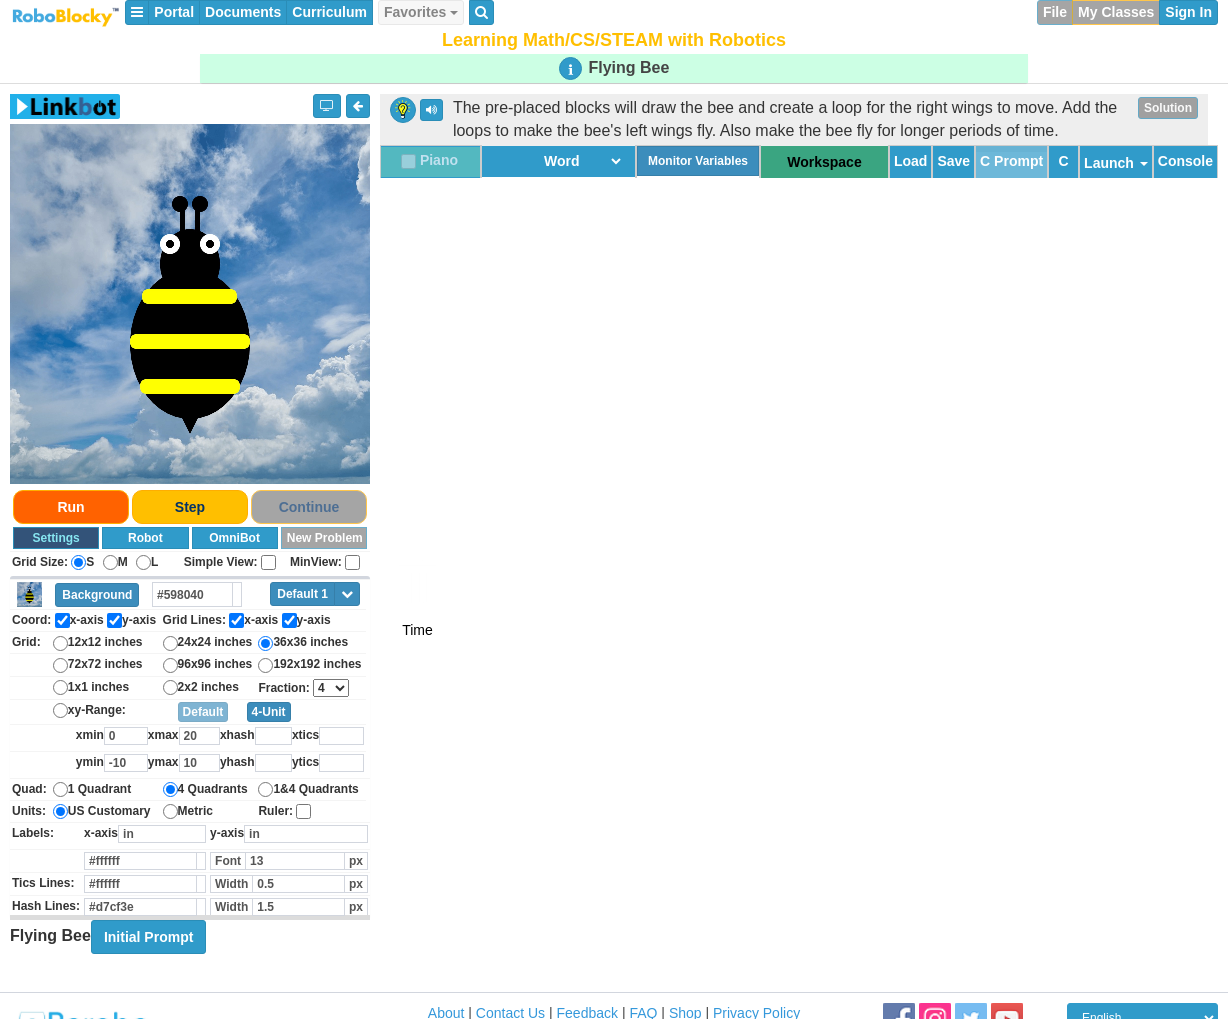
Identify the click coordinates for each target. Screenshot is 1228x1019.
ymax (163, 762)
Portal (174, 12)
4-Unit (269, 712)
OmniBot (234, 538)
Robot (145, 538)
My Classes (1116, 12)
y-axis (227, 833)
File (1055, 12)
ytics (305, 762)
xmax (163, 735)
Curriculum (329, 12)
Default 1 (302, 594)
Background (97, 595)
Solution (1168, 108)
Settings (55, 538)
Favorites (421, 12)
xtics (305, 735)
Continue (309, 507)
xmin (90, 735)
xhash (237, 735)
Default (203, 712)
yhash (237, 762)
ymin (90, 762)
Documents (243, 12)
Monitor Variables (698, 161)
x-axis (101, 833)
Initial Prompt (148, 937)
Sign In (1188, 12)
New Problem (325, 538)
